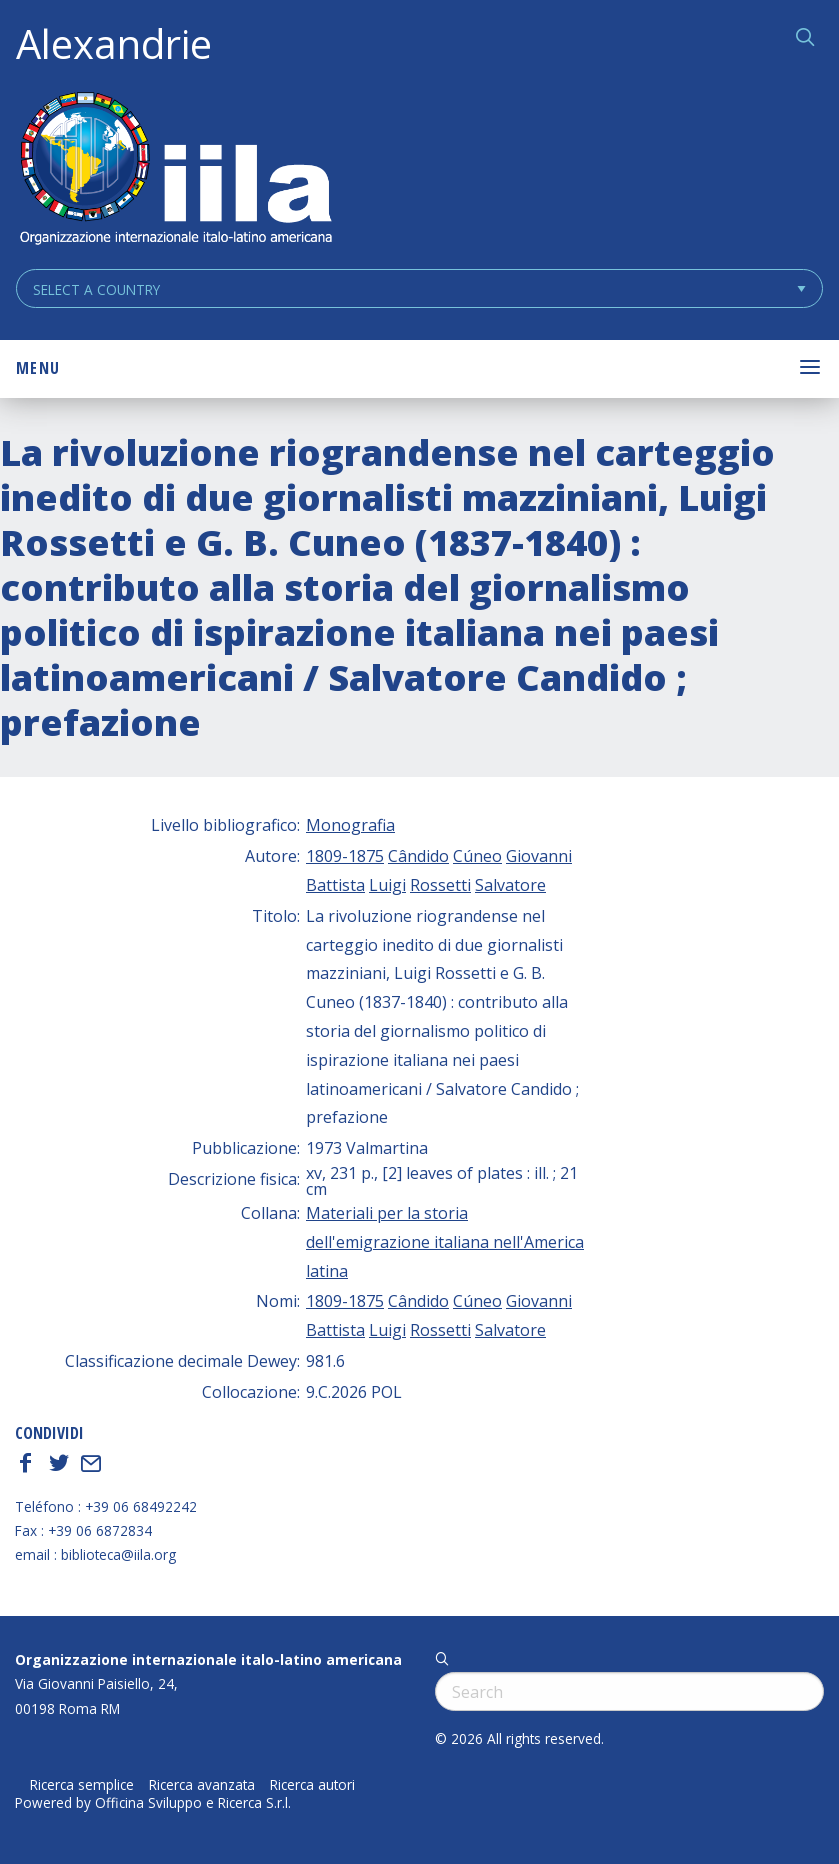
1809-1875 (345, 856)
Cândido (418, 856)
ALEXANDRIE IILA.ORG (175, 170)
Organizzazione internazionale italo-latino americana (208, 1659)
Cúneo (477, 856)
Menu (38, 368)
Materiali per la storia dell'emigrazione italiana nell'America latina (445, 1242)
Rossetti (440, 885)
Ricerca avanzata (202, 1785)
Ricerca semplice (82, 1785)
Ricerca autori (312, 1785)
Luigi (387, 885)
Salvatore (510, 885)
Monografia (350, 825)
